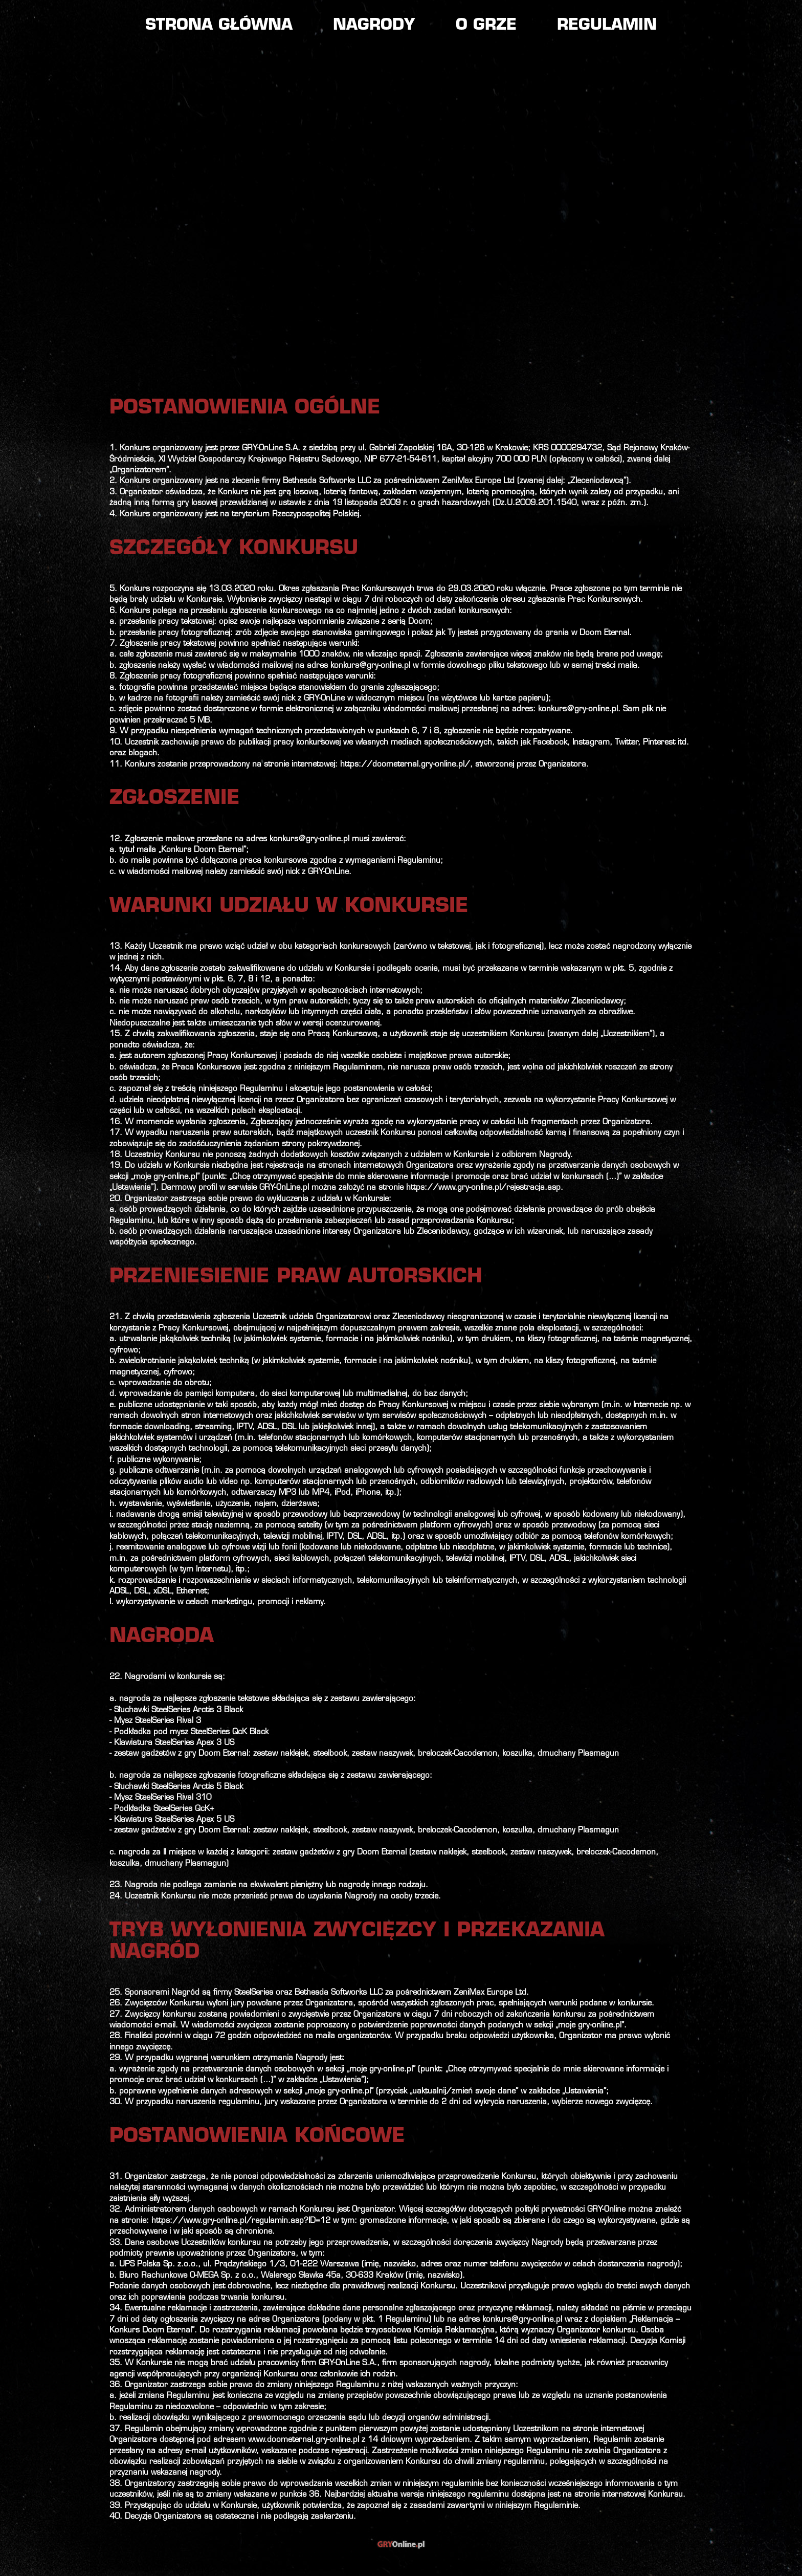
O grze (486, 25)
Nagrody (374, 25)
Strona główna (219, 25)
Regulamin (607, 25)
